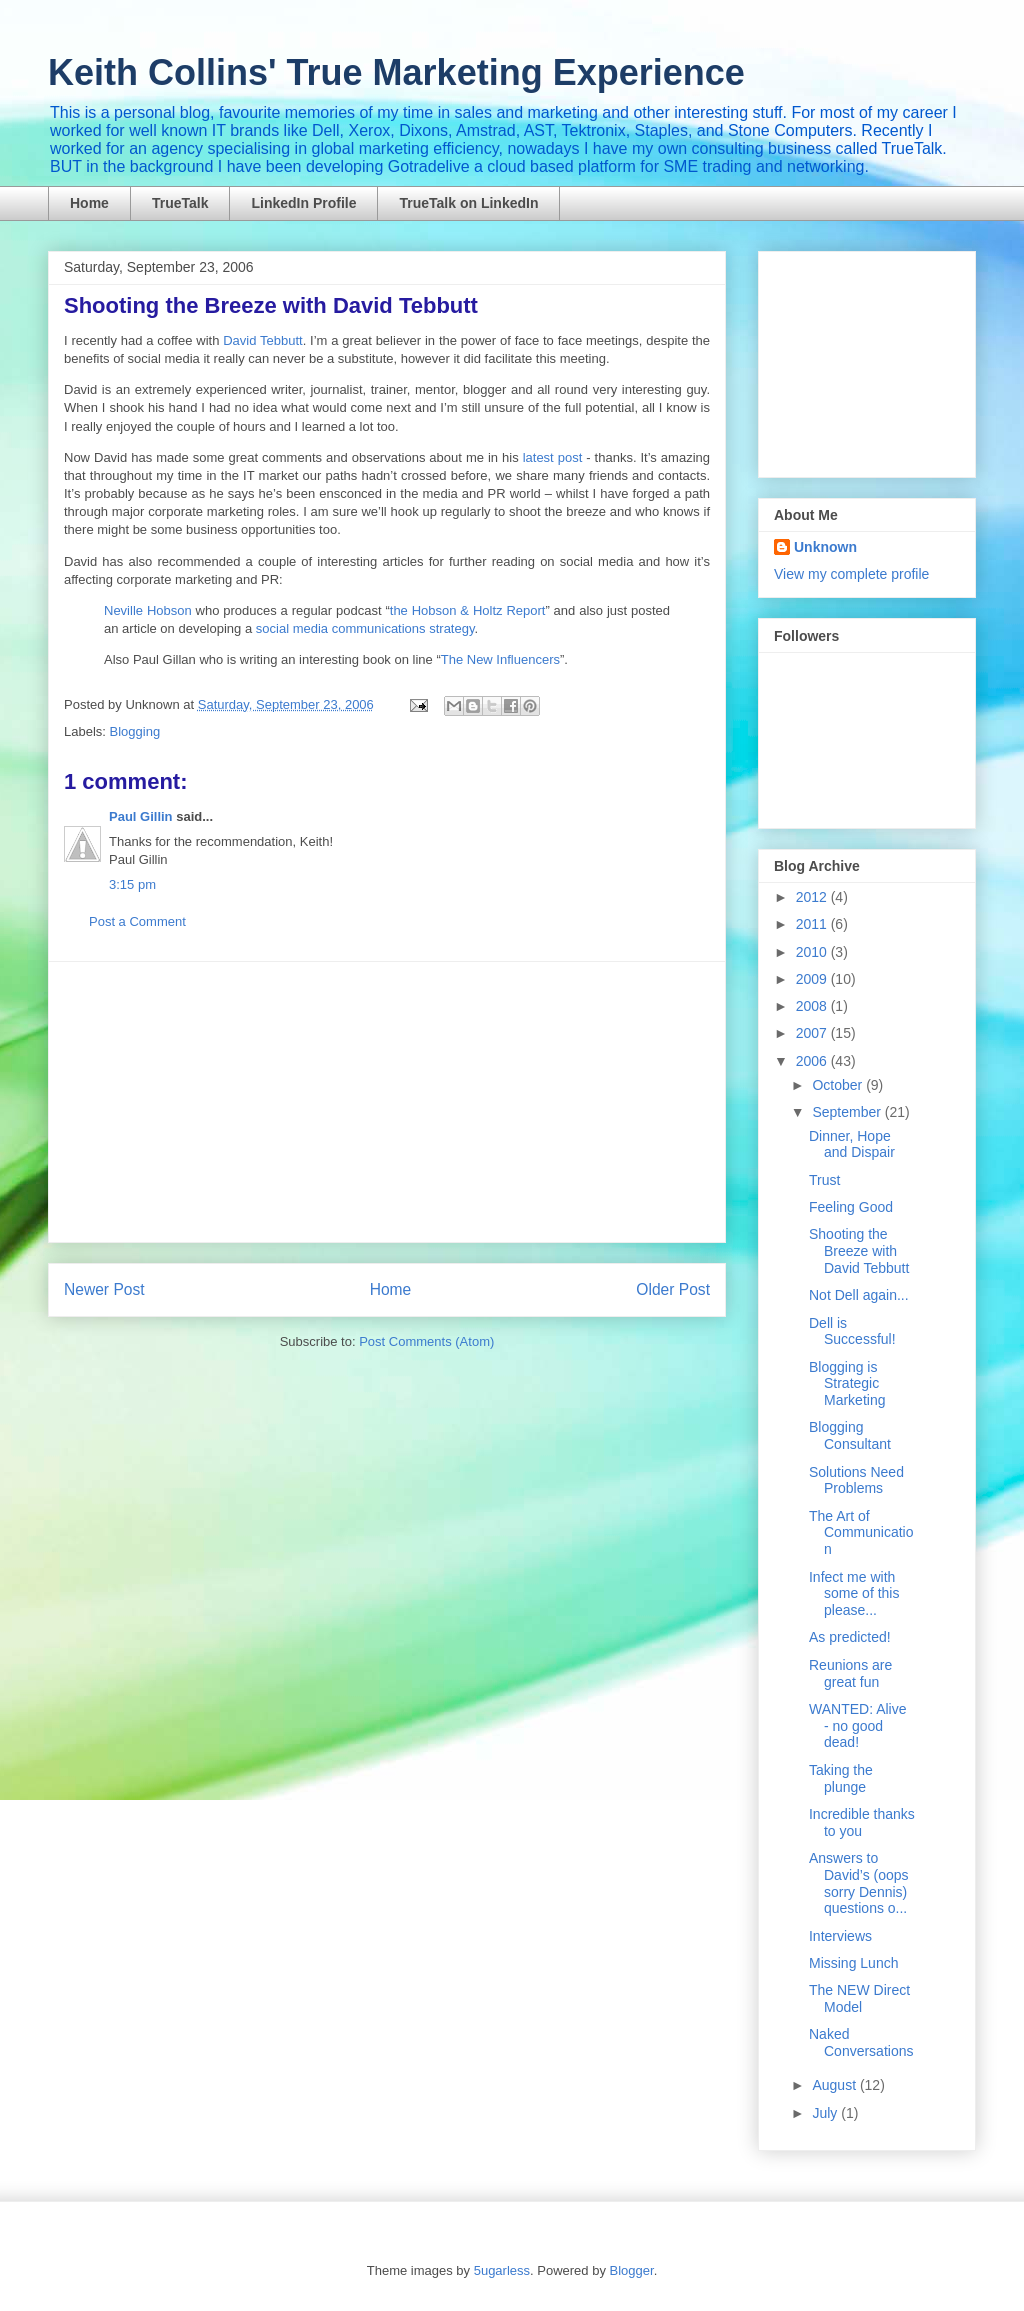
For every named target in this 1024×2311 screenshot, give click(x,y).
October (839, 1085)
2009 (813, 979)
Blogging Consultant (850, 1435)
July (826, 2113)
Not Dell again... (859, 1295)
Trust (824, 1180)
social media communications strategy (365, 628)
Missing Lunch (854, 1963)
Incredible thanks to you (862, 1822)
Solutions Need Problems (856, 1480)
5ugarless (502, 2270)
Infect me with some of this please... (854, 1594)
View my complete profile (851, 574)
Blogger (632, 2270)
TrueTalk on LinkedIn (468, 203)
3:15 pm (132, 884)
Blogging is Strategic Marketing (847, 1384)
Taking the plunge (841, 1778)
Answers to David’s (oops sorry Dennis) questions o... (859, 1883)
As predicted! (850, 1637)
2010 (813, 952)
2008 (813, 1006)
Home (89, 203)
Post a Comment (137, 921)
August (835, 2085)
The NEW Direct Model (859, 1998)
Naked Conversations (861, 2042)
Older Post (673, 1289)
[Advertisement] (387, 1102)
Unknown (825, 547)
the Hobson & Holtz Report (468, 610)
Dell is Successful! (852, 1331)
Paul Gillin (141, 816)
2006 (813, 1061)
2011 (813, 924)
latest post (553, 457)
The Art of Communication (861, 1533)
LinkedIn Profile (303, 203)
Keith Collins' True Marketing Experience (396, 72)
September (848, 1112)
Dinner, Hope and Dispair (852, 1144)
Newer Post (104, 1289)
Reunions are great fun (850, 1673)
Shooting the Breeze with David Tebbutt (859, 1251)
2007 (813, 1033)
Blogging (135, 731)
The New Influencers (500, 659)
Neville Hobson (148, 610)
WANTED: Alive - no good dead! (858, 1726)
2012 (813, 897)
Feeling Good (851, 1207)
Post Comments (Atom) (426, 1341)
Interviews (840, 1936)
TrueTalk (180, 203)
